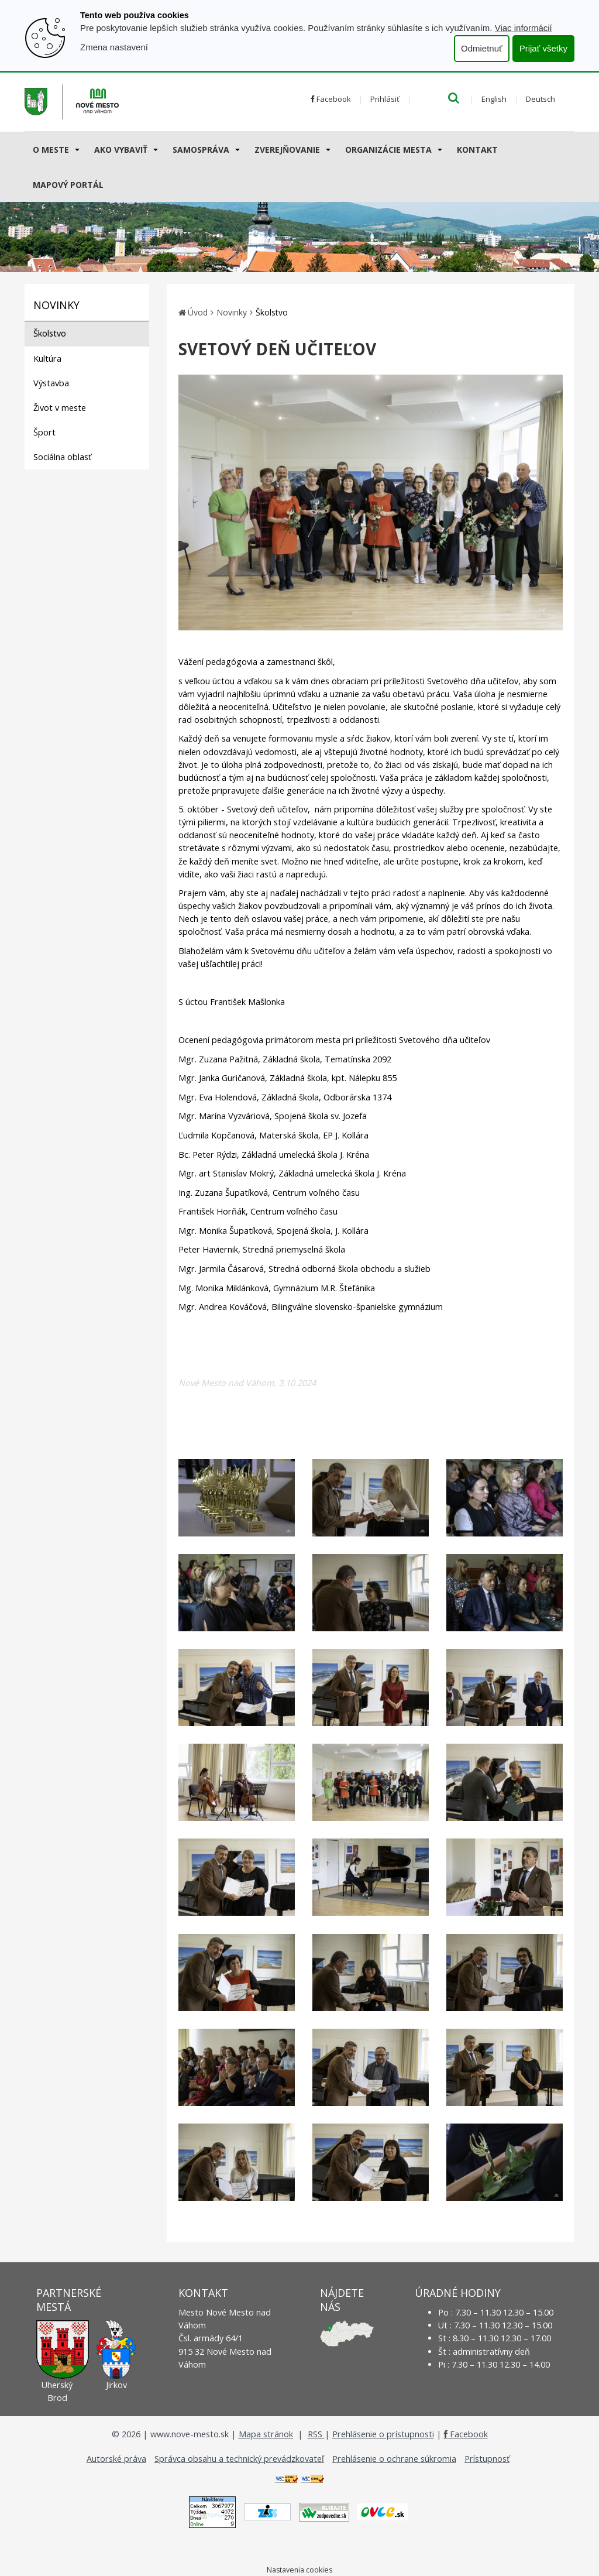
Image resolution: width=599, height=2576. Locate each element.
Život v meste (59, 407)
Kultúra (47, 358)
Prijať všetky (543, 48)
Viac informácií (523, 28)
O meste (51, 149)
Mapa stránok (266, 2434)
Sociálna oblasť (62, 456)
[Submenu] (76, 149)
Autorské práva (116, 2458)
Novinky (231, 312)
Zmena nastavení (114, 47)
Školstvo (49, 333)
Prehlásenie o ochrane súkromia (394, 2458)
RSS (316, 2434)
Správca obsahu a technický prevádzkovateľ (239, 2458)
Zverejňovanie (287, 149)
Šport (44, 432)
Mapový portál (68, 184)
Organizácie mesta (388, 149)
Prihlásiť (385, 99)
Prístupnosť (487, 2458)
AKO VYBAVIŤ (120, 149)
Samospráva (201, 149)
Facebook (331, 99)
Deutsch (540, 99)
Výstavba (51, 383)
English (494, 99)
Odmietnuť (481, 48)
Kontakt (477, 149)
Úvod (198, 312)
